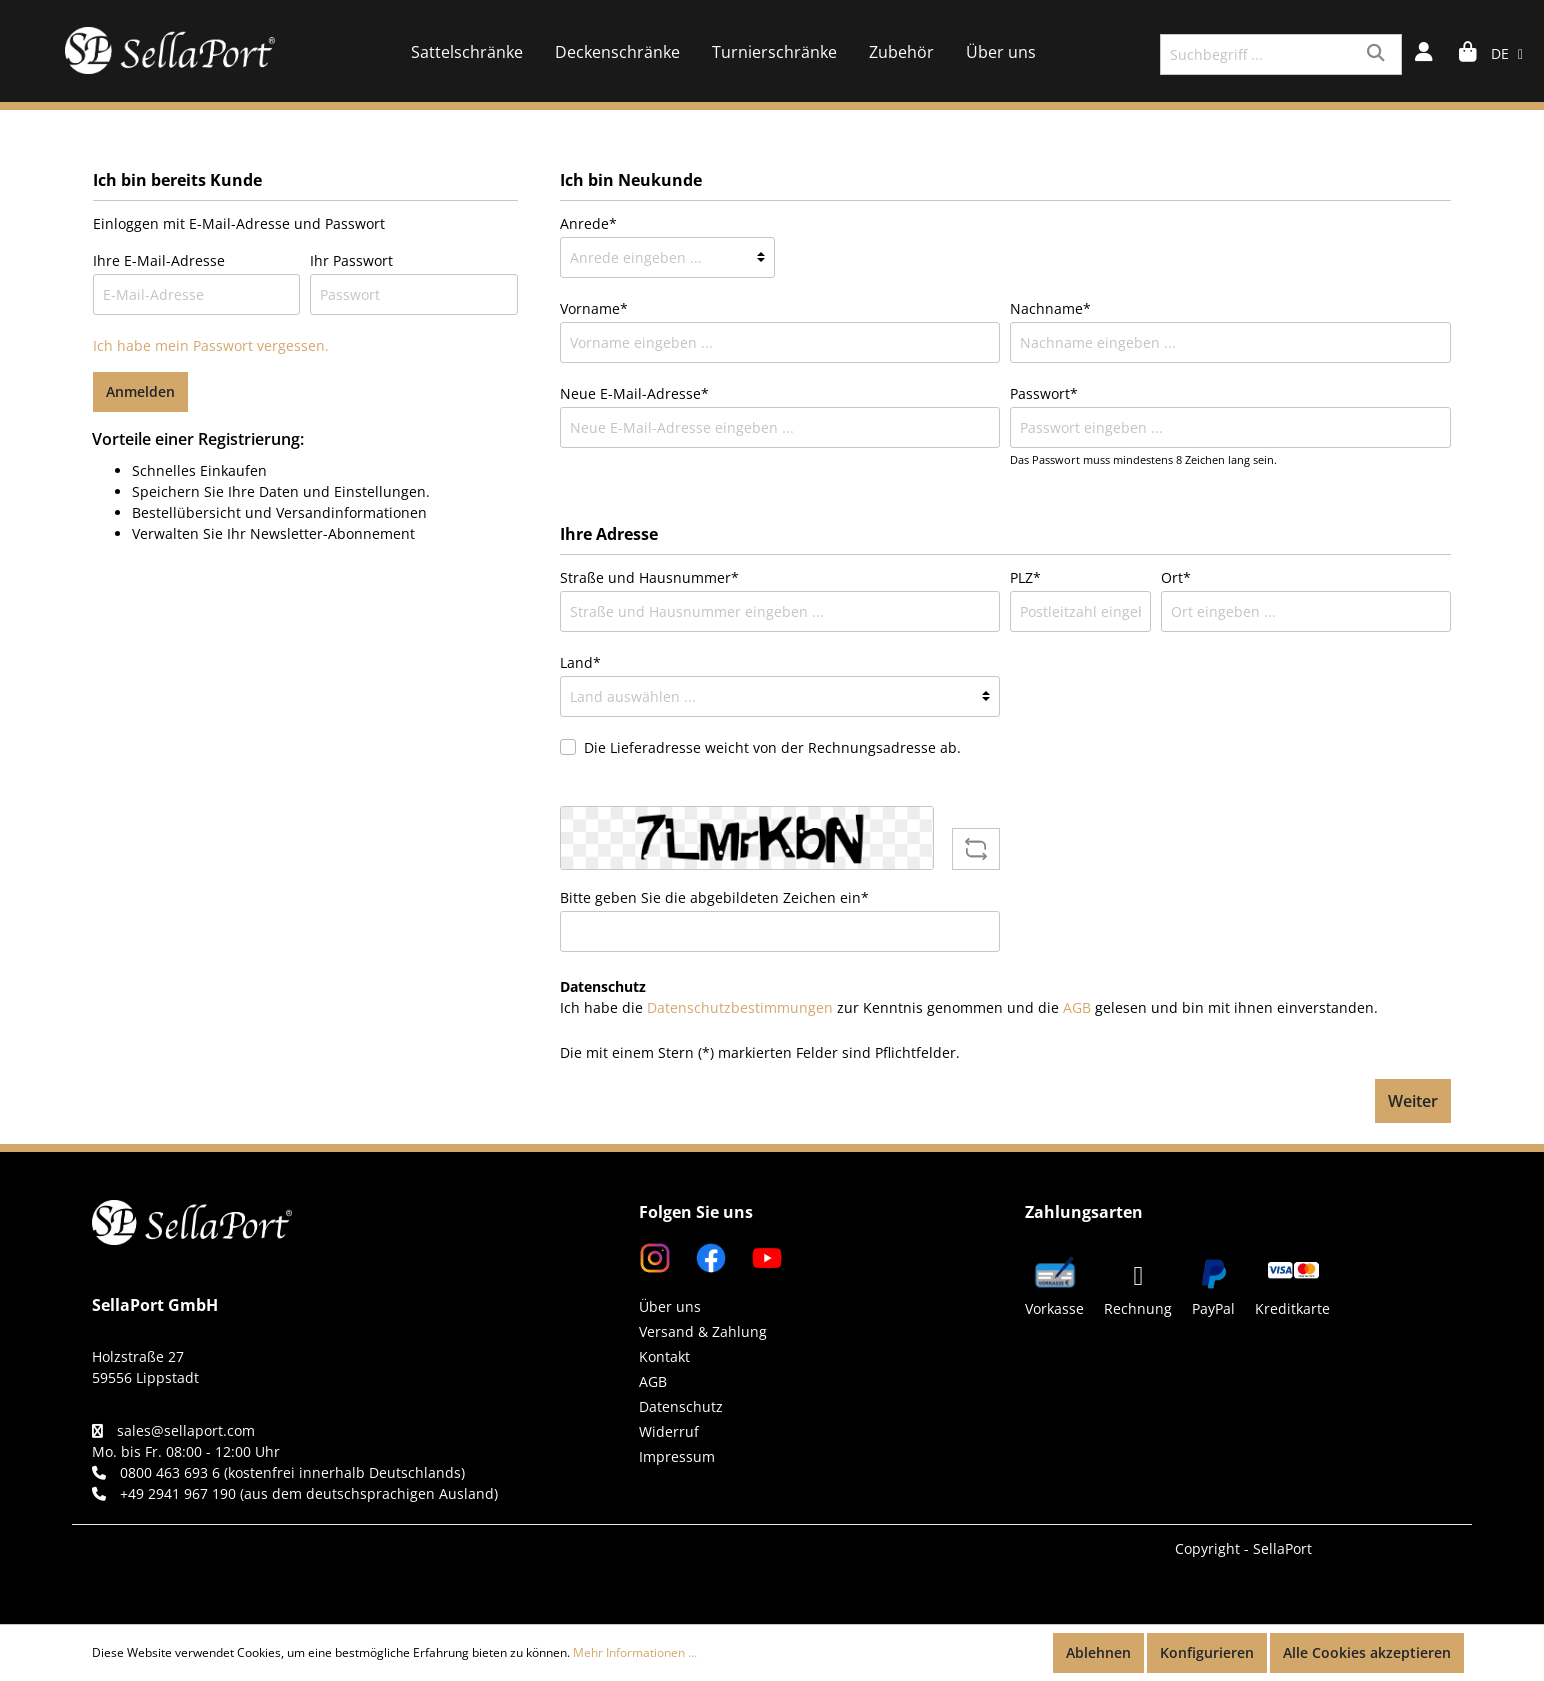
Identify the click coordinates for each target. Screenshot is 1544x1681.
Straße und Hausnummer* (649, 577)
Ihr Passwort (351, 260)
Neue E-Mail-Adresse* (634, 393)
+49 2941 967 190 (178, 1493)
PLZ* (1025, 577)
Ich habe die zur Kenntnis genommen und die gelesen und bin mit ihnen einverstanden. (969, 1007)
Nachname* (1050, 308)
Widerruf (669, 1431)
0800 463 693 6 (170, 1472)
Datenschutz (681, 1406)
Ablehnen (1098, 1652)
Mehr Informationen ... (635, 1652)
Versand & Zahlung (703, 1331)
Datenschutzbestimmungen (740, 1007)
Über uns (670, 1306)
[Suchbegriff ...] (1258, 54)
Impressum (677, 1456)
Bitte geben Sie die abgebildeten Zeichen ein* (714, 897)
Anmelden (140, 391)
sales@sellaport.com (186, 1430)
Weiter (1413, 1101)
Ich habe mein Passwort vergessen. (211, 345)
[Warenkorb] (1468, 54)
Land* (580, 662)
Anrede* (588, 223)
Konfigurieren (1207, 1652)
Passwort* (1044, 393)
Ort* (1176, 577)
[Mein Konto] (1424, 54)
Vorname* (594, 308)
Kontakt (664, 1356)
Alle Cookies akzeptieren (1367, 1652)
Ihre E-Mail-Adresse (159, 260)
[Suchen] (1378, 54)
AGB (1077, 1007)
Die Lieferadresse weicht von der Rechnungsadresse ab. (772, 747)
